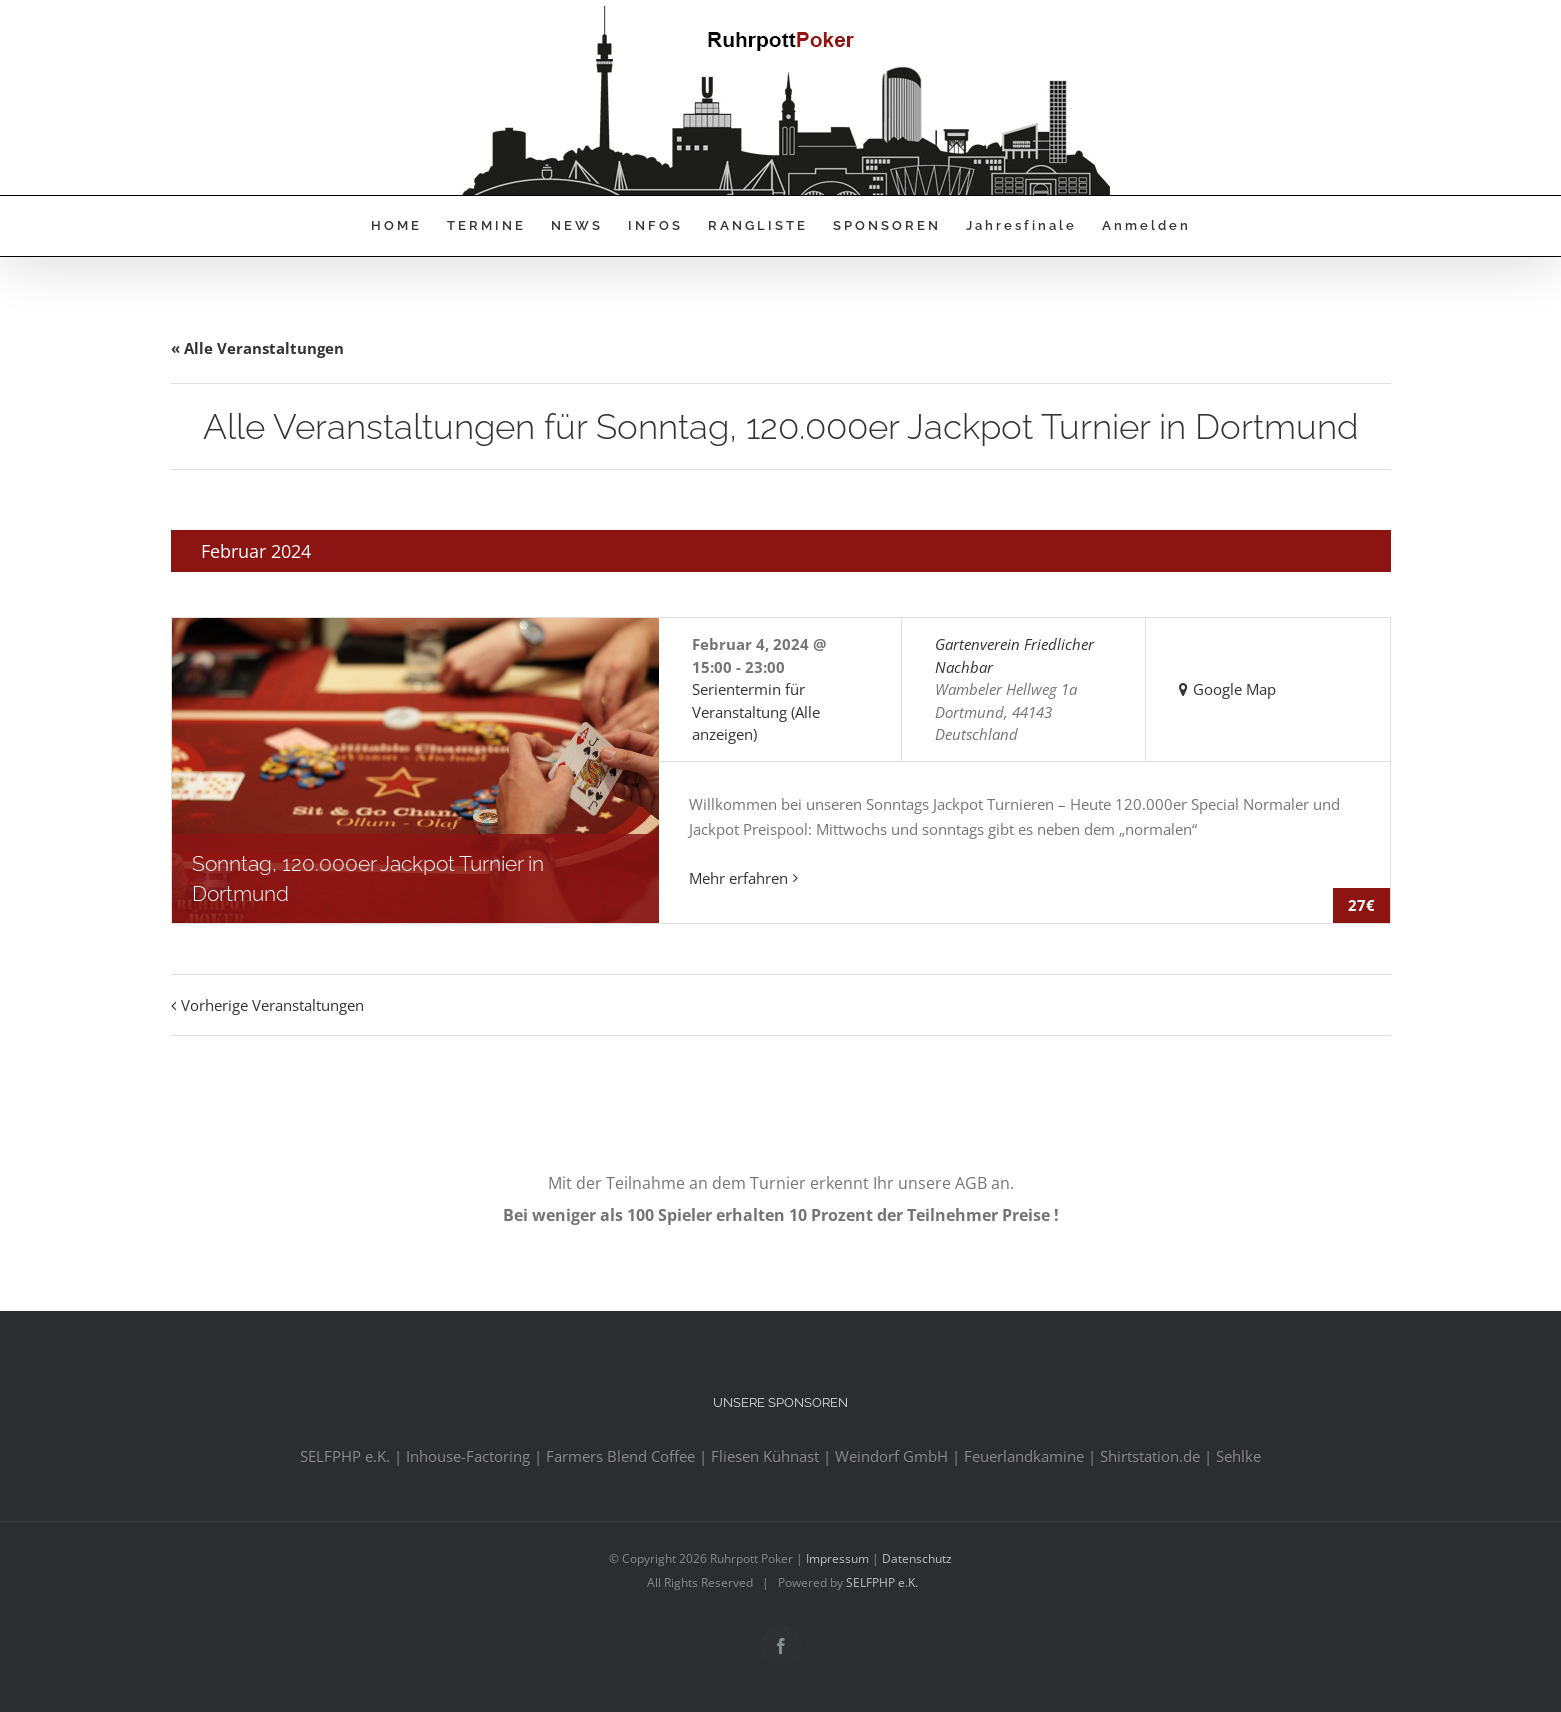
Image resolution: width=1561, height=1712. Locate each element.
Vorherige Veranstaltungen (272, 1005)
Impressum (837, 1558)
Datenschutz (917, 1558)
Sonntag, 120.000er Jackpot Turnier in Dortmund (368, 878)
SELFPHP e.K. (882, 1582)
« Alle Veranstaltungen (257, 348)
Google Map (1234, 689)
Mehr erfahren (738, 878)
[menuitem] (409, 226)
